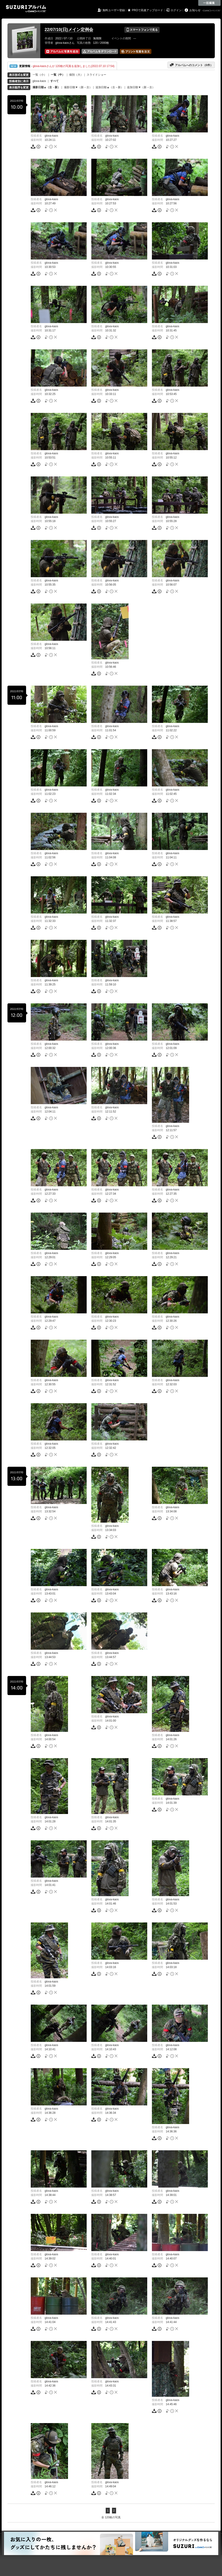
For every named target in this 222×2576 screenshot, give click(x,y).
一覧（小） (40, 74)
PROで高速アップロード (147, 10)
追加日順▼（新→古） (141, 87)
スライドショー (96, 74)
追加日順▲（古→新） (109, 87)
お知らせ (195, 10)
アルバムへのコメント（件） (191, 65)
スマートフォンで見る (142, 30)
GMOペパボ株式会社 (212, 10)
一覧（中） (58, 74)
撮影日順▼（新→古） (78, 87)
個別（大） (76, 74)
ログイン (176, 10)
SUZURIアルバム (26, 9)
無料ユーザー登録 (113, 10)
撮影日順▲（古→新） (47, 87)
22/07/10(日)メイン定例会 (69, 29)
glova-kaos (39, 81)
